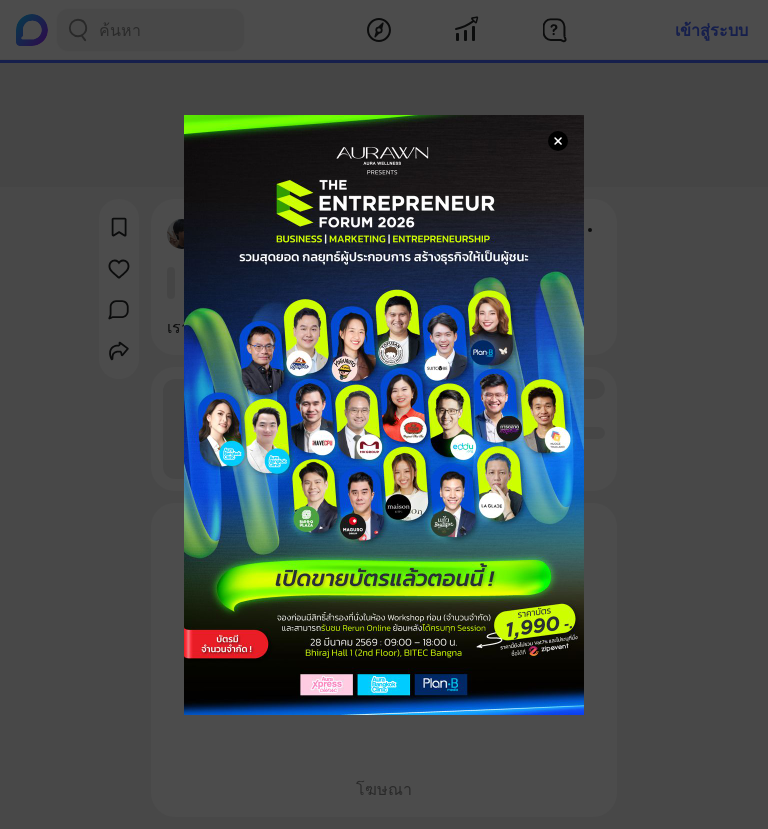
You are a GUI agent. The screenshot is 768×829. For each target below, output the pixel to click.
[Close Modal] (558, 141)
